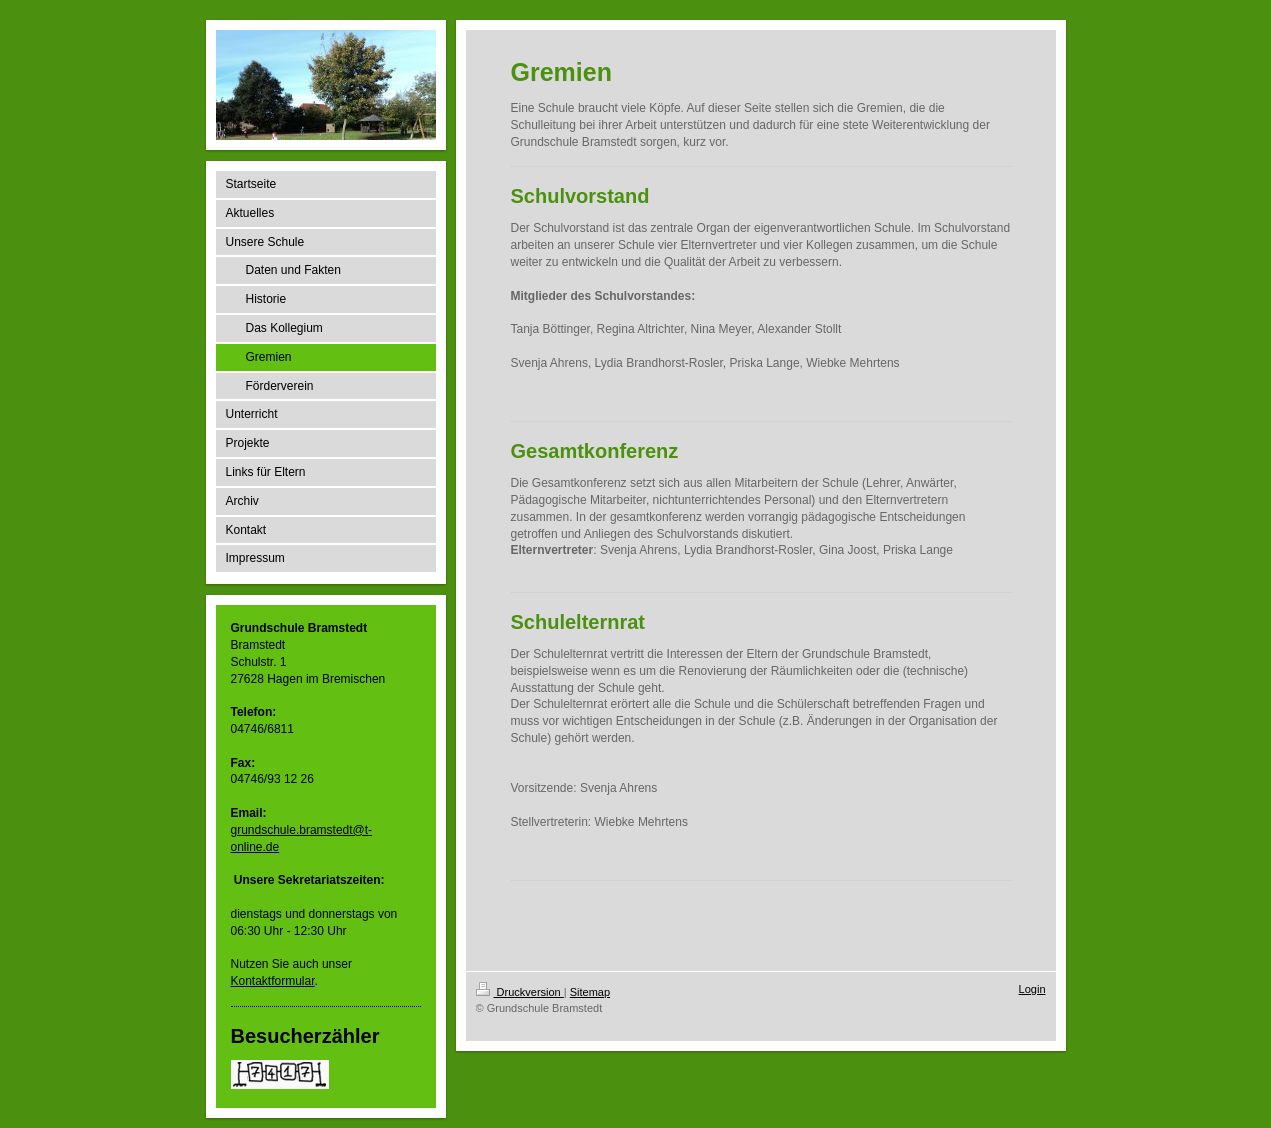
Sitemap (590, 992)
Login (1032, 989)
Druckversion (520, 992)
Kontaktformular (273, 981)
